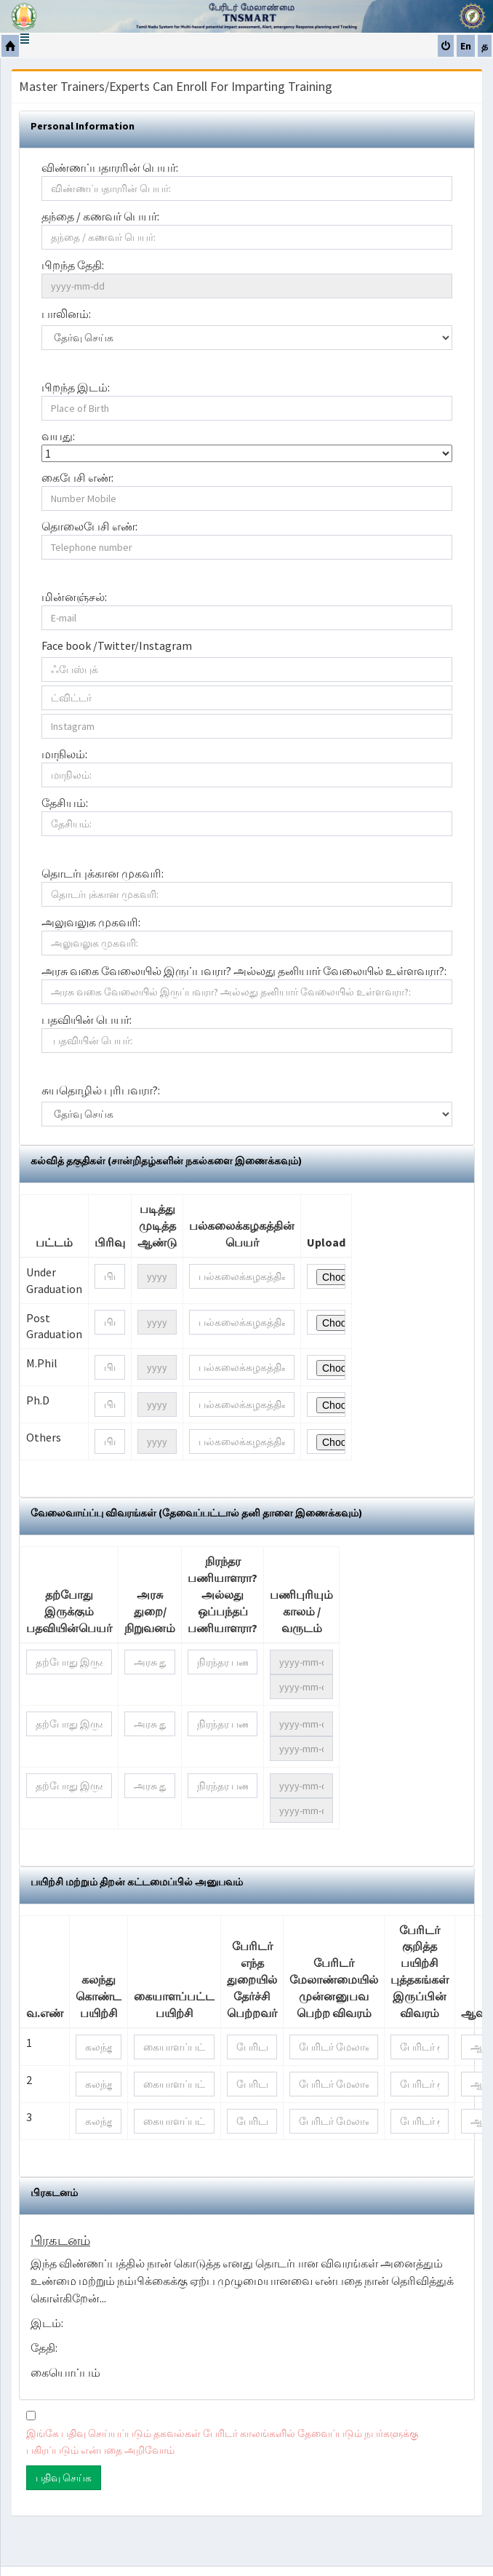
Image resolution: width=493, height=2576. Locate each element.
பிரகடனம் (54, 2192)
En (465, 45)
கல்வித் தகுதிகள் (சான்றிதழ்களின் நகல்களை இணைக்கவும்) (166, 1160)
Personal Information (83, 125)
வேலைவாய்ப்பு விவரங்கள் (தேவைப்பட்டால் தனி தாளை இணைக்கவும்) (196, 1512)
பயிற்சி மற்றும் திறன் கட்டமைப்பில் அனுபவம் (137, 1881)
